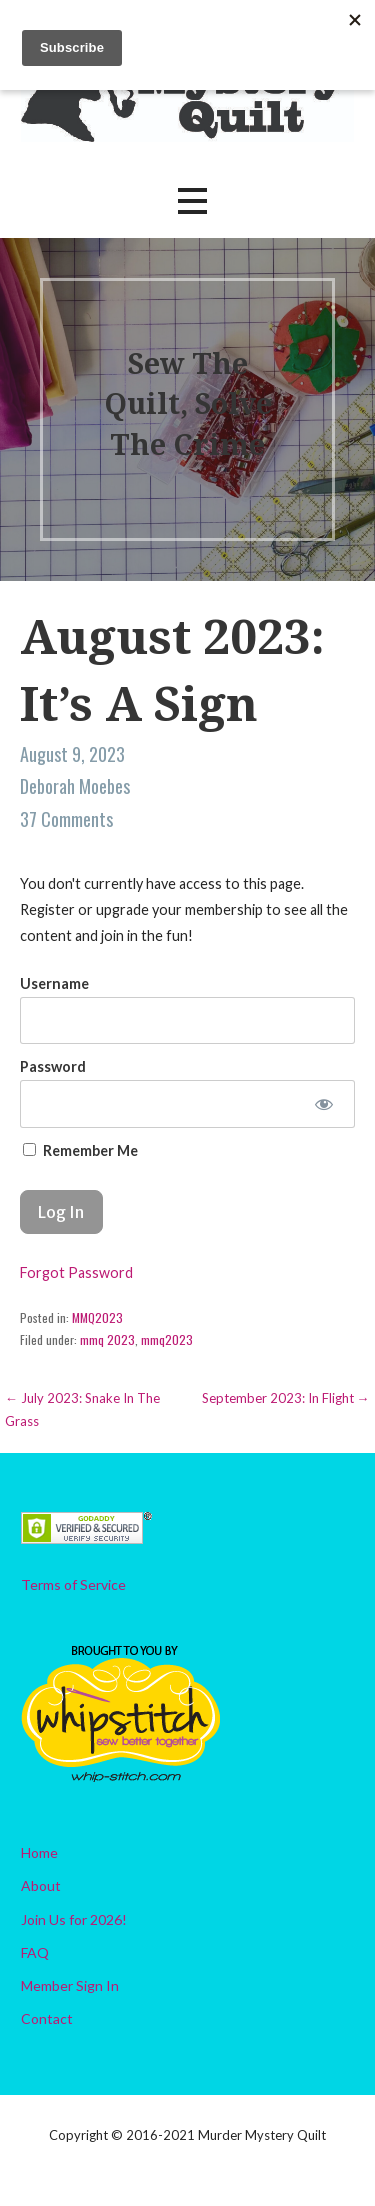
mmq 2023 (107, 1339)
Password (53, 1066)
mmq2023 (167, 1339)
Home (39, 1852)
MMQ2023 (97, 1317)
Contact (47, 2018)
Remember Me (80, 1150)
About (41, 1885)
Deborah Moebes (75, 786)
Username (54, 983)
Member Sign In (70, 1985)
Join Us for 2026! (74, 1919)
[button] (192, 200)
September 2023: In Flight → (286, 1398)
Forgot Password (76, 1272)
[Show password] (324, 1104)
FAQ (35, 1952)
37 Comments (66, 819)
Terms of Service (73, 1584)
